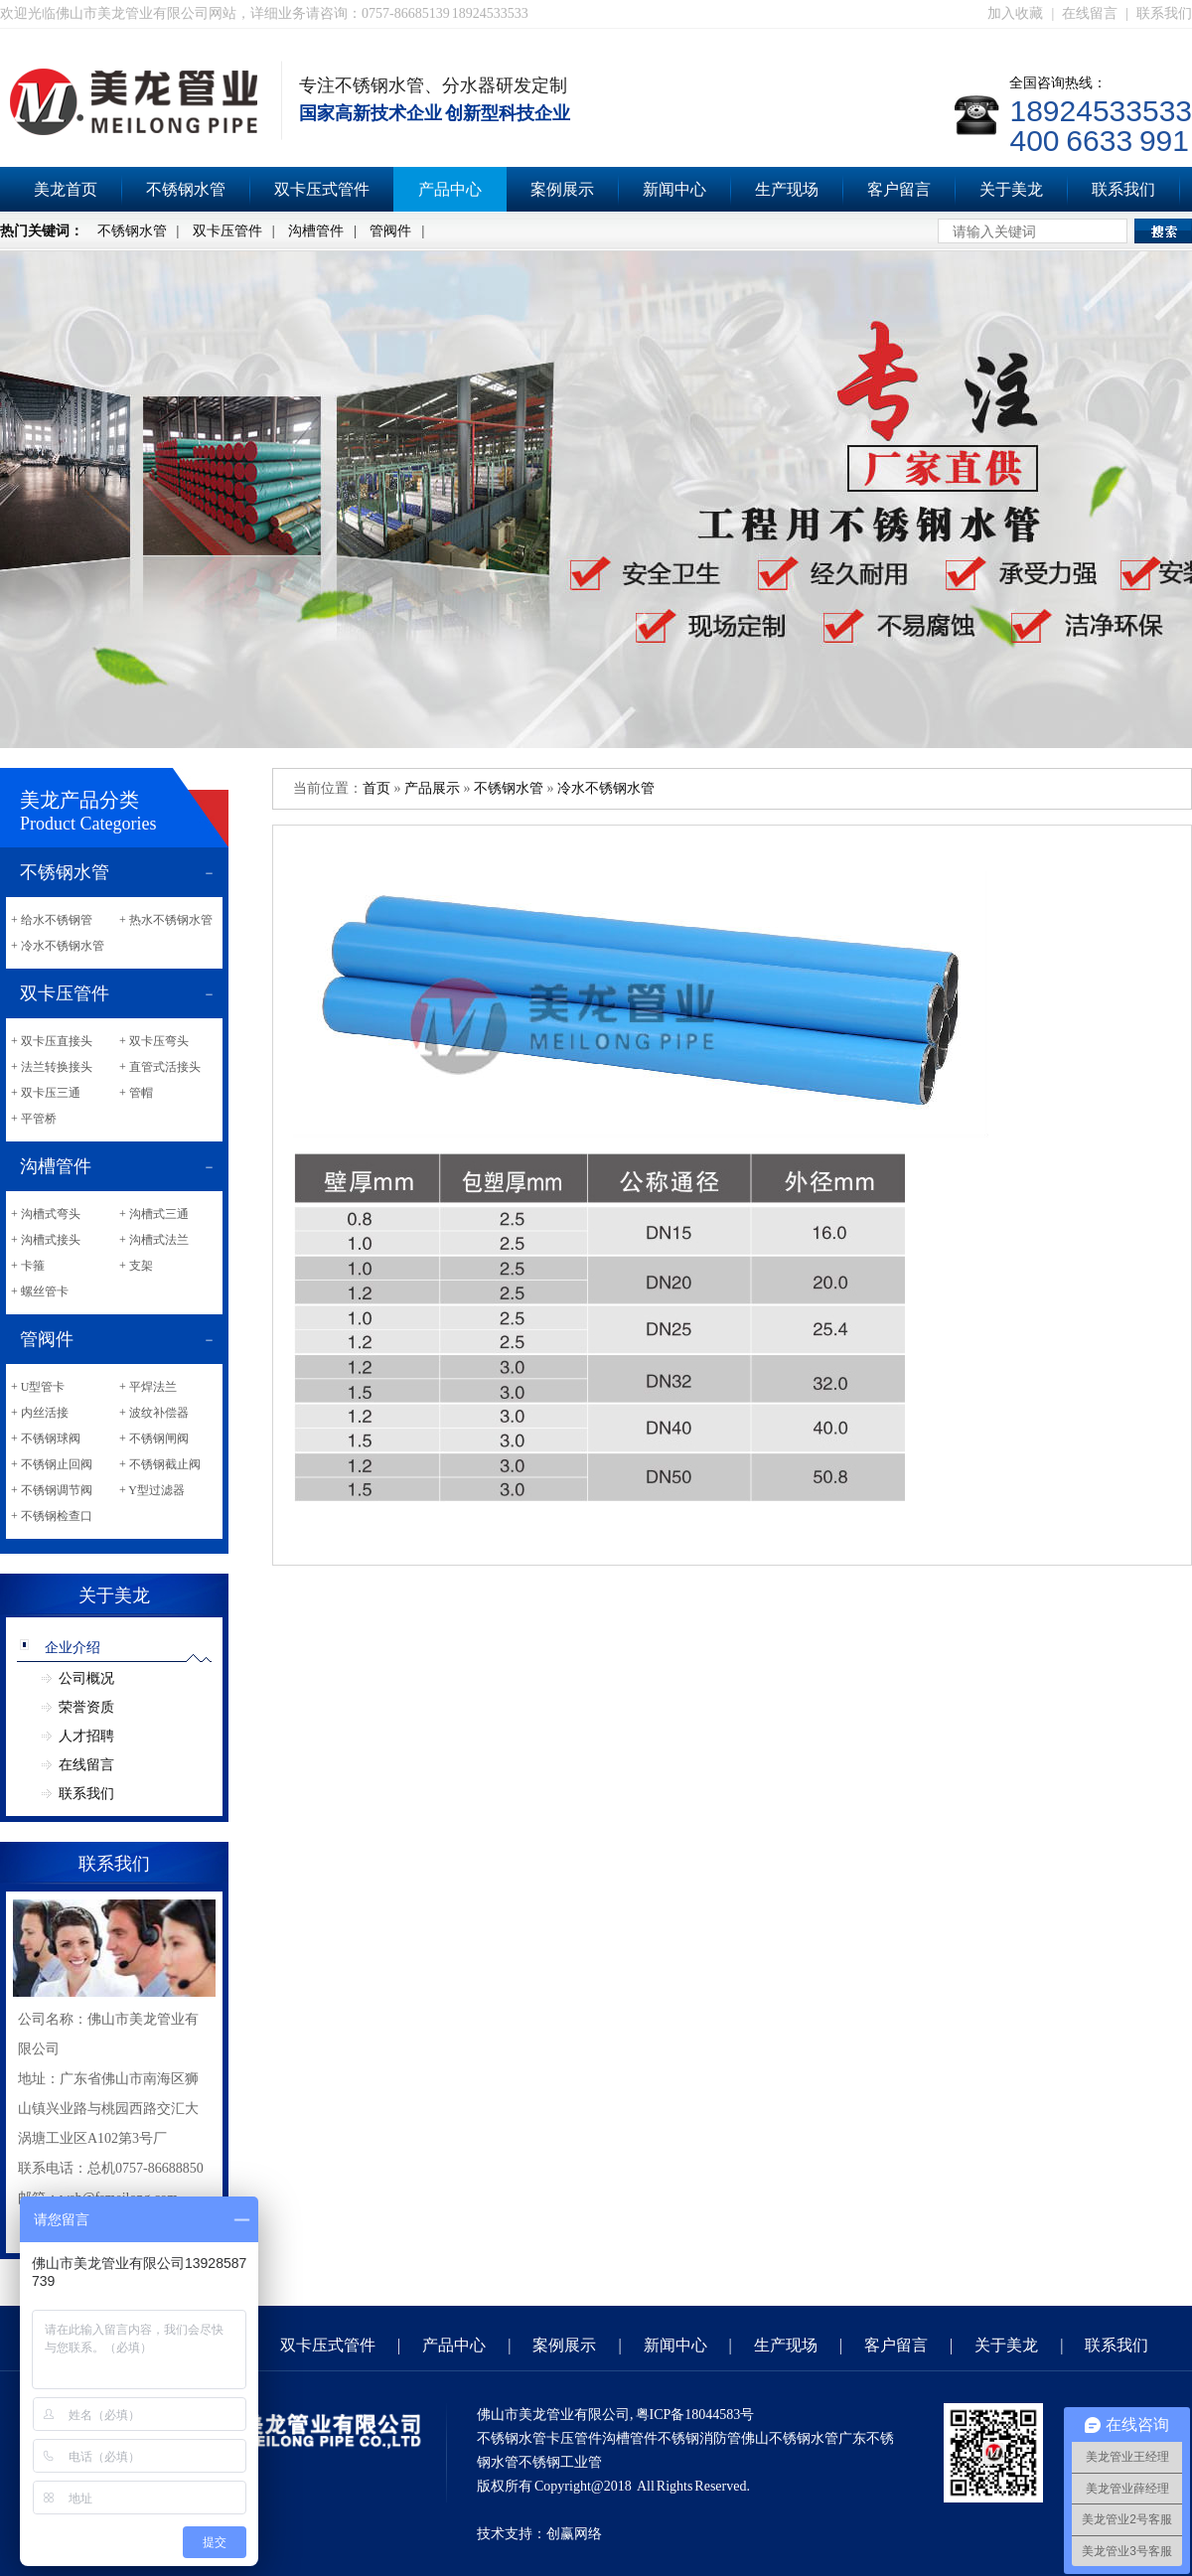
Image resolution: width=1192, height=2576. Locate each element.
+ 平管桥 (34, 1119)
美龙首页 (65, 189)
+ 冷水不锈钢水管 (57, 946)
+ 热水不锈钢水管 (166, 920)
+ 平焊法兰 (148, 1387)
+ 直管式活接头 (160, 1067)
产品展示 (432, 788)
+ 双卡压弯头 (154, 1041)
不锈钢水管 (185, 189)
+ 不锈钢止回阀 (51, 1464)
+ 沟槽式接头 (45, 1240)
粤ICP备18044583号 (695, 2414)
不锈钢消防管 (699, 2438)
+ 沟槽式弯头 (45, 1214)
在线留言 (1090, 13)
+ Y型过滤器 (152, 1490)
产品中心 (450, 189)
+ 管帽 (136, 1093)
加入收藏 (1015, 13)
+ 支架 (136, 1266)
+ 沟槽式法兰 (154, 1240)
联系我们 (1164, 13)
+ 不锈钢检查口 (51, 1516)
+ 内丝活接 (40, 1413)
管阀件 (390, 231)
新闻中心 (674, 189)
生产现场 (787, 189)
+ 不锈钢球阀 (45, 1438)
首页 (376, 788)
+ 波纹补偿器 (154, 1413)
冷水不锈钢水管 (606, 788)
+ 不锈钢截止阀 (160, 1464)
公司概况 (86, 1678)
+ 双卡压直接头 (51, 1041)
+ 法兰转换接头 (51, 1067)
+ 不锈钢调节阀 (51, 1490)
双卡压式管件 (322, 189)
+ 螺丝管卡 (40, 1291)
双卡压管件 (227, 231)
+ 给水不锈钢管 (51, 920)
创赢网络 (574, 2533)
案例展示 (562, 189)
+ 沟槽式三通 (154, 1214)
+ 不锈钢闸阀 (154, 1438)
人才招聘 (86, 1736)
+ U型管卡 (38, 1387)
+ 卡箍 (28, 1266)
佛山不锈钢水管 (789, 2438)
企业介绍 (72, 1647)
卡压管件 (574, 2438)
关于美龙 (1011, 189)
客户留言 (899, 189)
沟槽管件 (316, 231)
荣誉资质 (86, 1707)
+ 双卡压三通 (45, 1093)
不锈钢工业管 (560, 2462)
